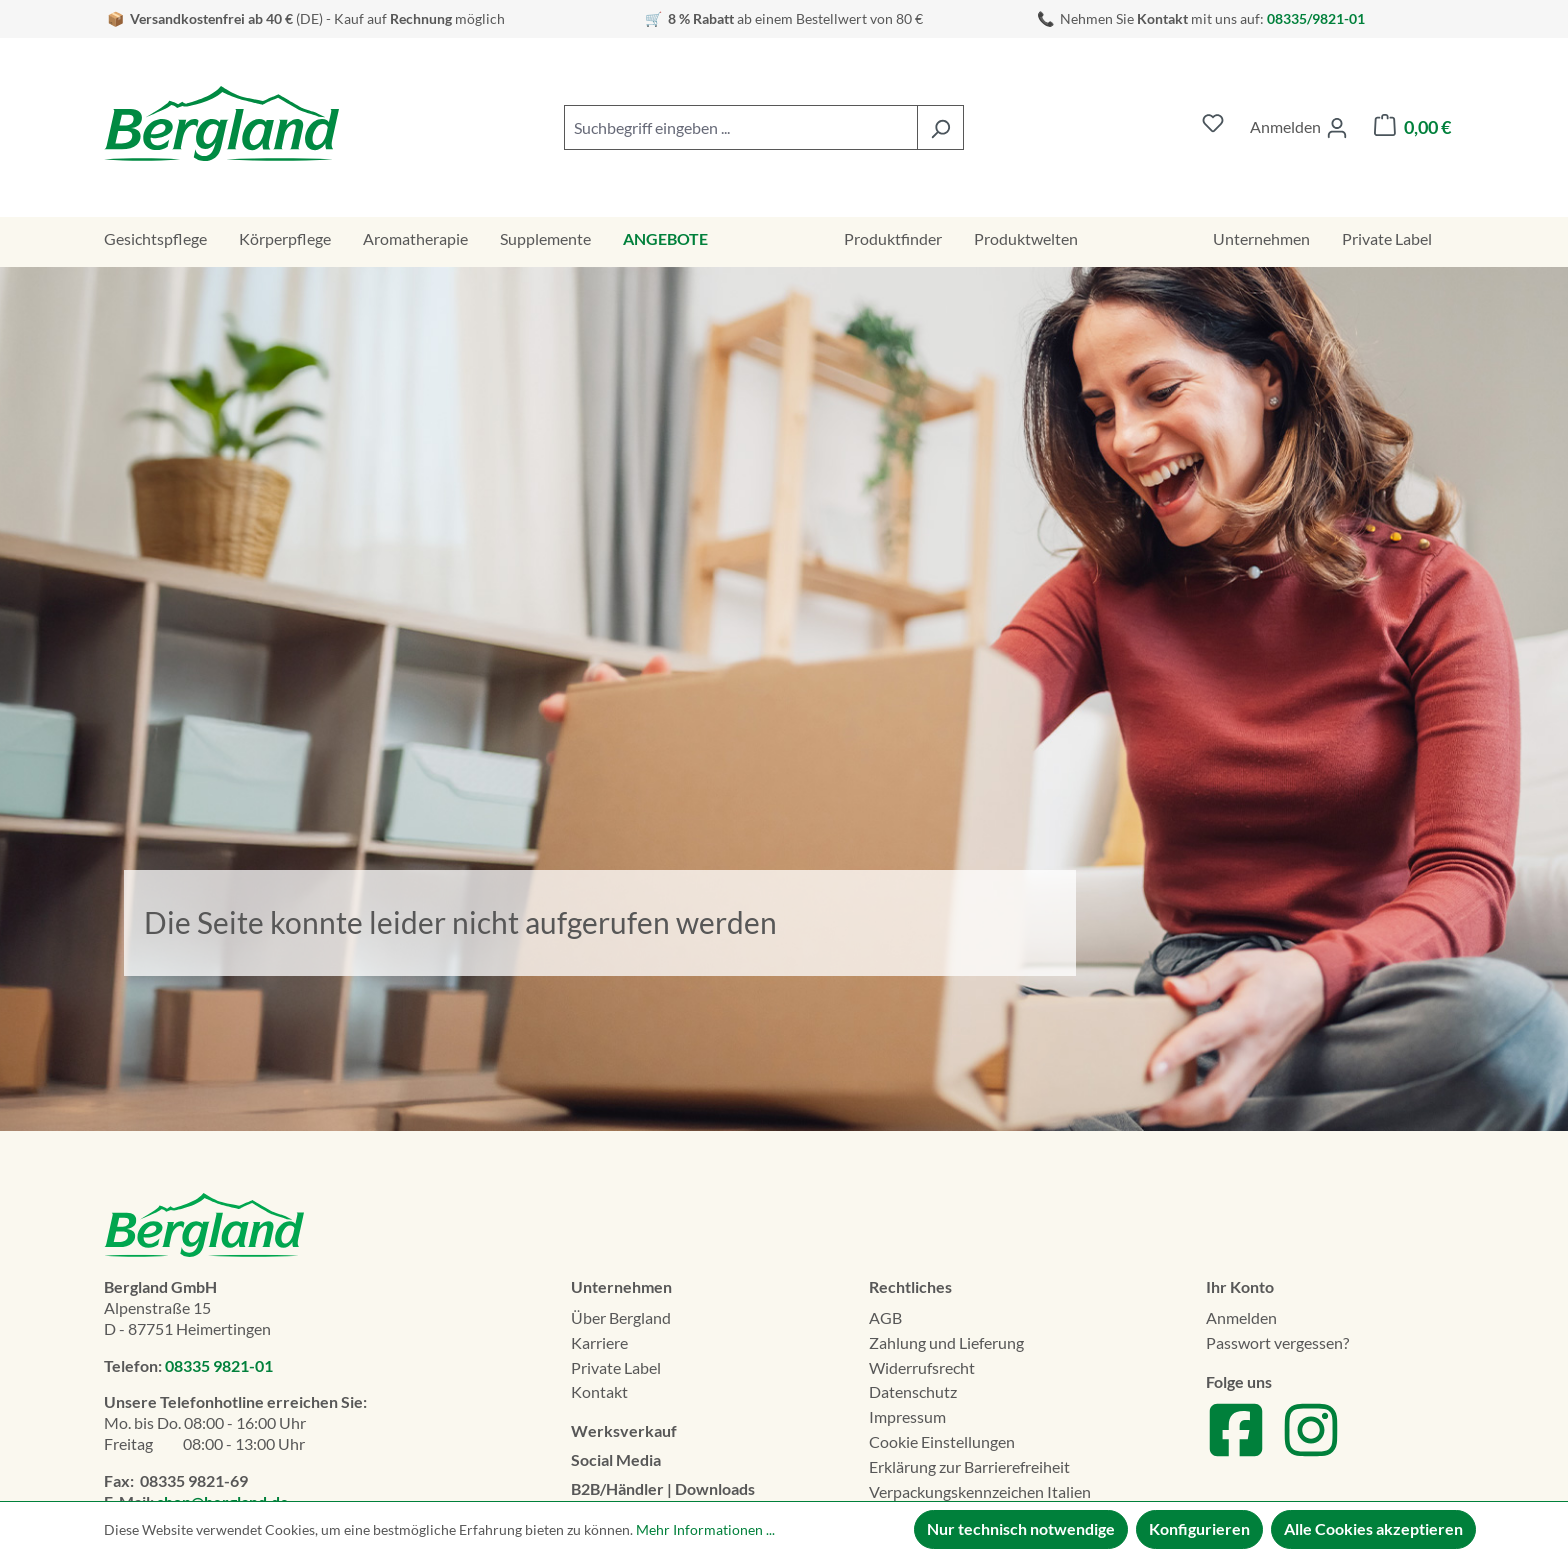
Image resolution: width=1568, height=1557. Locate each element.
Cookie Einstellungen (942, 1441)
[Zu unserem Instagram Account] (1311, 1453)
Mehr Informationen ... (705, 1529)
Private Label (616, 1367)
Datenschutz (913, 1391)
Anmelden (1241, 1317)
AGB (885, 1317)
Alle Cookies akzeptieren (1373, 1528)
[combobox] (741, 127)
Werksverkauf (624, 1430)
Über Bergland (621, 1317)
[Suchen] (940, 127)
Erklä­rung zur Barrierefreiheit (969, 1466)
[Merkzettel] (1213, 127)
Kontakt (599, 1391)
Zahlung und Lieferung (946, 1342)
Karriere (599, 1342)
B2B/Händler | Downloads (663, 1488)
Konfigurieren (1199, 1528)
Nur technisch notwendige (1021, 1528)
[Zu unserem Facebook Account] (1236, 1453)
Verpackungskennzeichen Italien (980, 1491)
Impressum (907, 1416)
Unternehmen (621, 1286)
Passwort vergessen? (1277, 1342)
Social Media (616, 1459)
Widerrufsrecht (922, 1367)
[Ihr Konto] (1299, 128)
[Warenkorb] (1412, 127)
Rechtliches (910, 1286)
